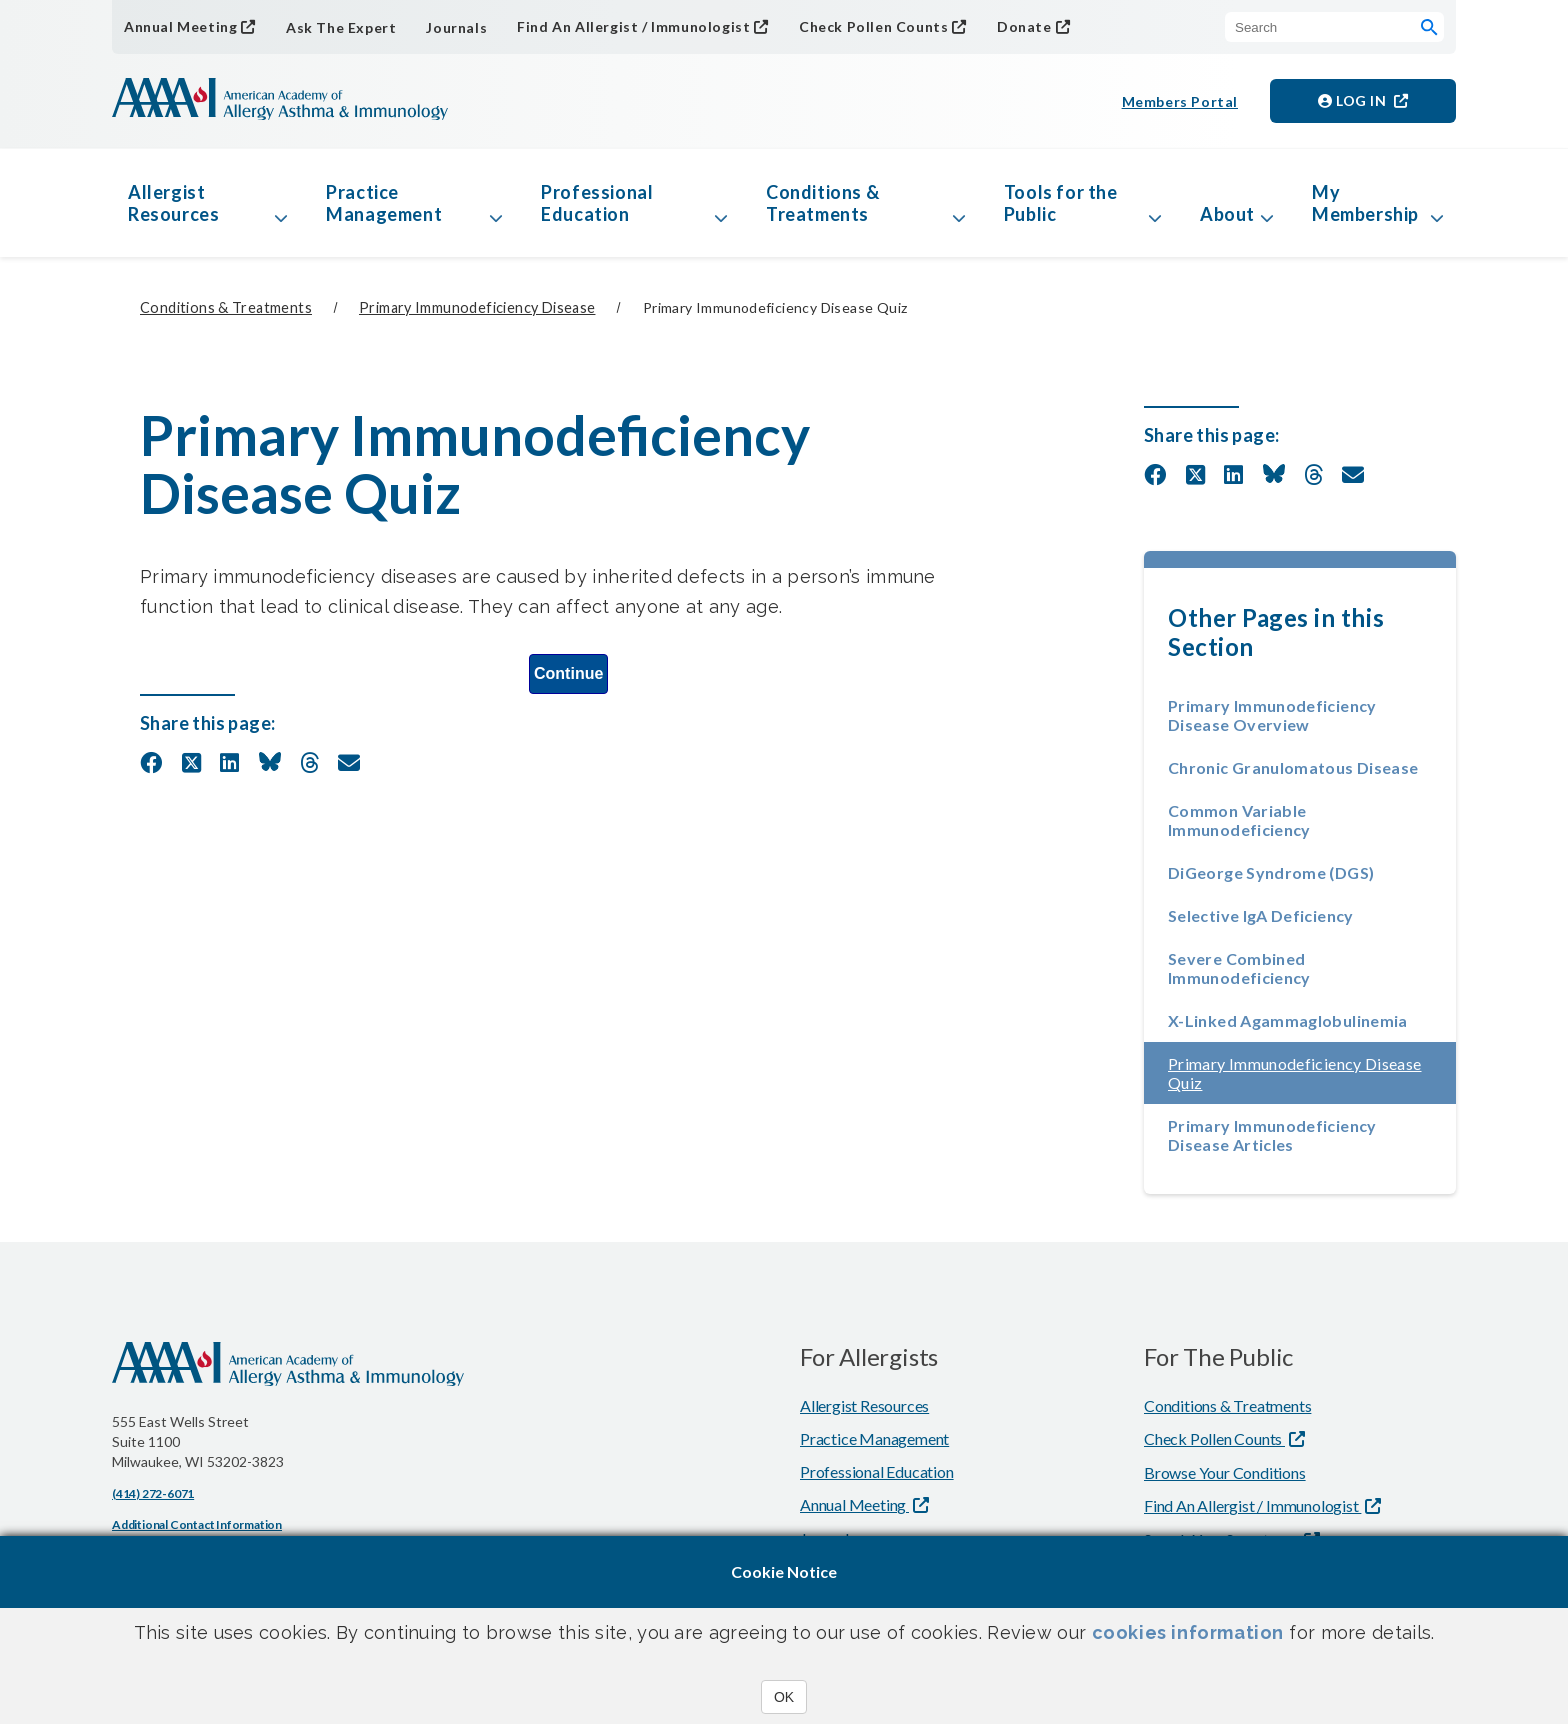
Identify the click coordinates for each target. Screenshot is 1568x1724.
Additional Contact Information (197, 1524)
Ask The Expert (341, 27)
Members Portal (1180, 101)
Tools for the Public (1061, 203)
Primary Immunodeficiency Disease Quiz (1295, 1073)
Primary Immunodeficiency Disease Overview (1272, 715)
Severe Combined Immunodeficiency (1239, 968)
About (1227, 214)
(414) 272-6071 (153, 1493)
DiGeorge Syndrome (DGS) (1271, 872)
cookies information (1188, 1632)
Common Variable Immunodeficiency (1239, 820)
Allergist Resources (173, 203)
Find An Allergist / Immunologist (633, 26)
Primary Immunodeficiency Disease (477, 307)
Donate (1024, 26)
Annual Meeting (180, 26)
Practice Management (384, 203)
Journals (456, 27)
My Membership (1365, 203)
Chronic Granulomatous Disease (1293, 767)
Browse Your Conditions (1225, 1472)
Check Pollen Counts (873, 26)
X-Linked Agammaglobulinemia (1288, 1020)
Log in (1354, 100)
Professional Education (597, 203)
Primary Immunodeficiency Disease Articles (1272, 1135)
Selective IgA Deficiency (1261, 915)
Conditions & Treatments (822, 203)
